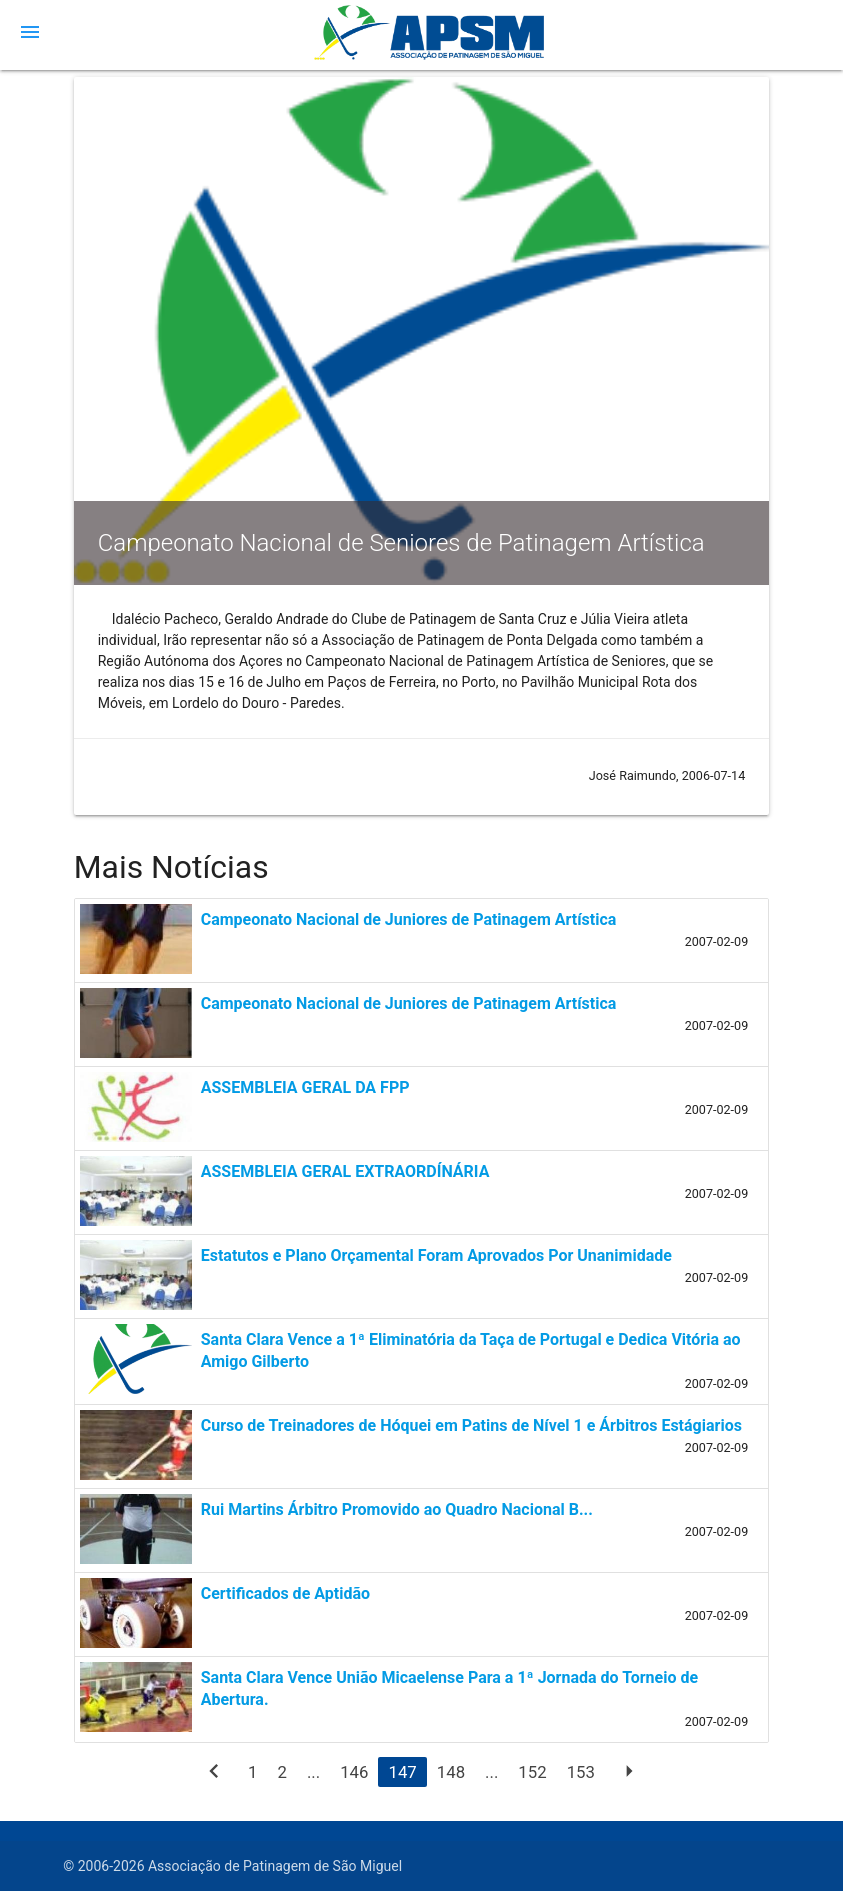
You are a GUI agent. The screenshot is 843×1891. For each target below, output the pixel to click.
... (313, 1772)
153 (581, 1772)
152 (532, 1772)
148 (451, 1772)
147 (402, 1772)
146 (354, 1772)
